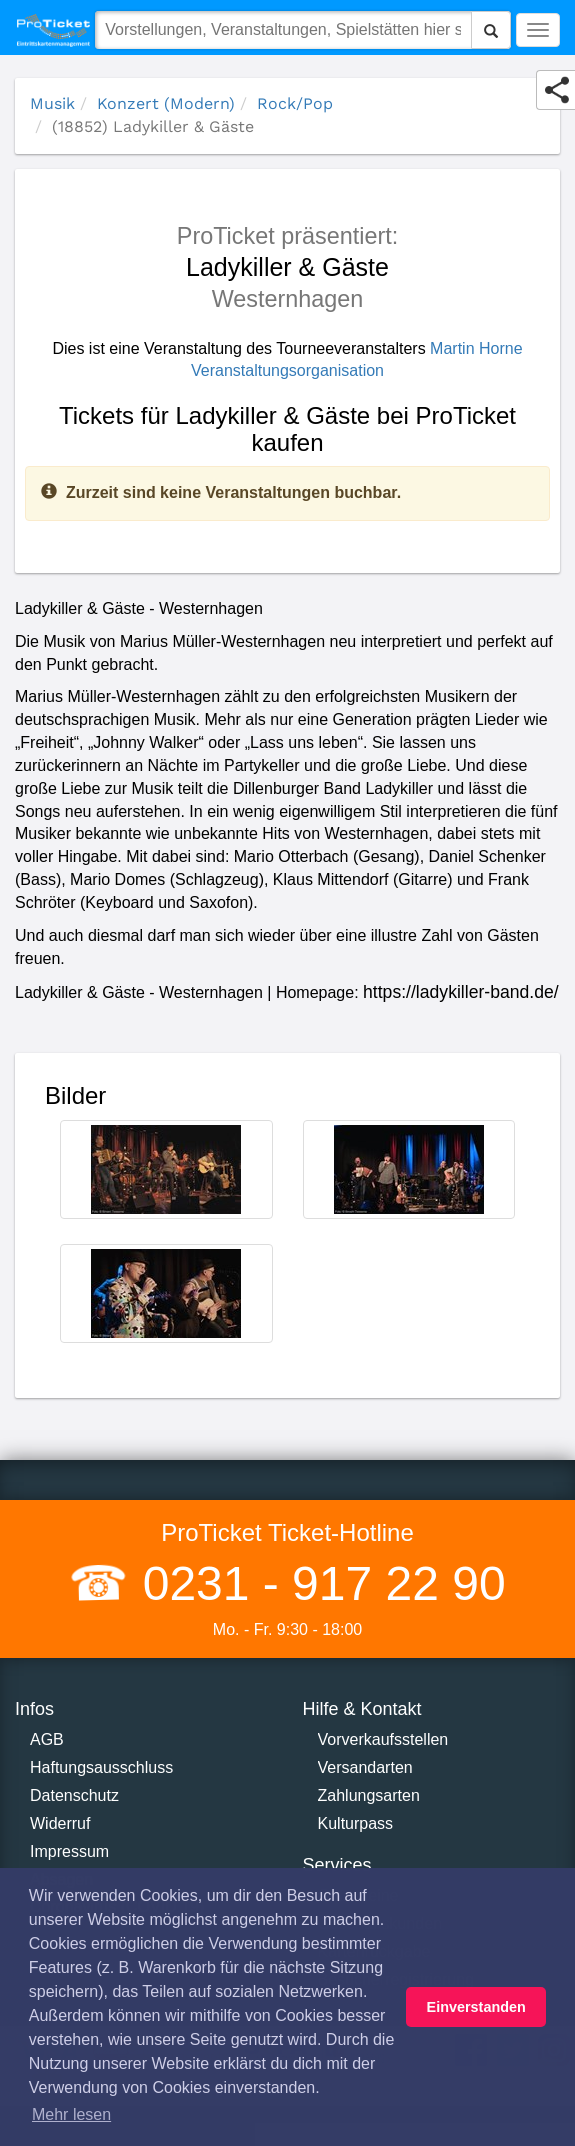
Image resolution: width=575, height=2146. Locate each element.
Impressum (69, 1851)
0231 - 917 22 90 (317, 1583)
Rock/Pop (295, 103)
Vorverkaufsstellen (383, 1739)
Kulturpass (356, 1823)
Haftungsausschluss (101, 1767)
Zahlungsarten (369, 1795)
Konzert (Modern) (166, 103)
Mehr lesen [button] (71, 2114)
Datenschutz (74, 1795)
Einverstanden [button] (476, 2007)
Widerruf (60, 1823)
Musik (52, 103)
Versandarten (365, 1767)
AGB (47, 1739)
